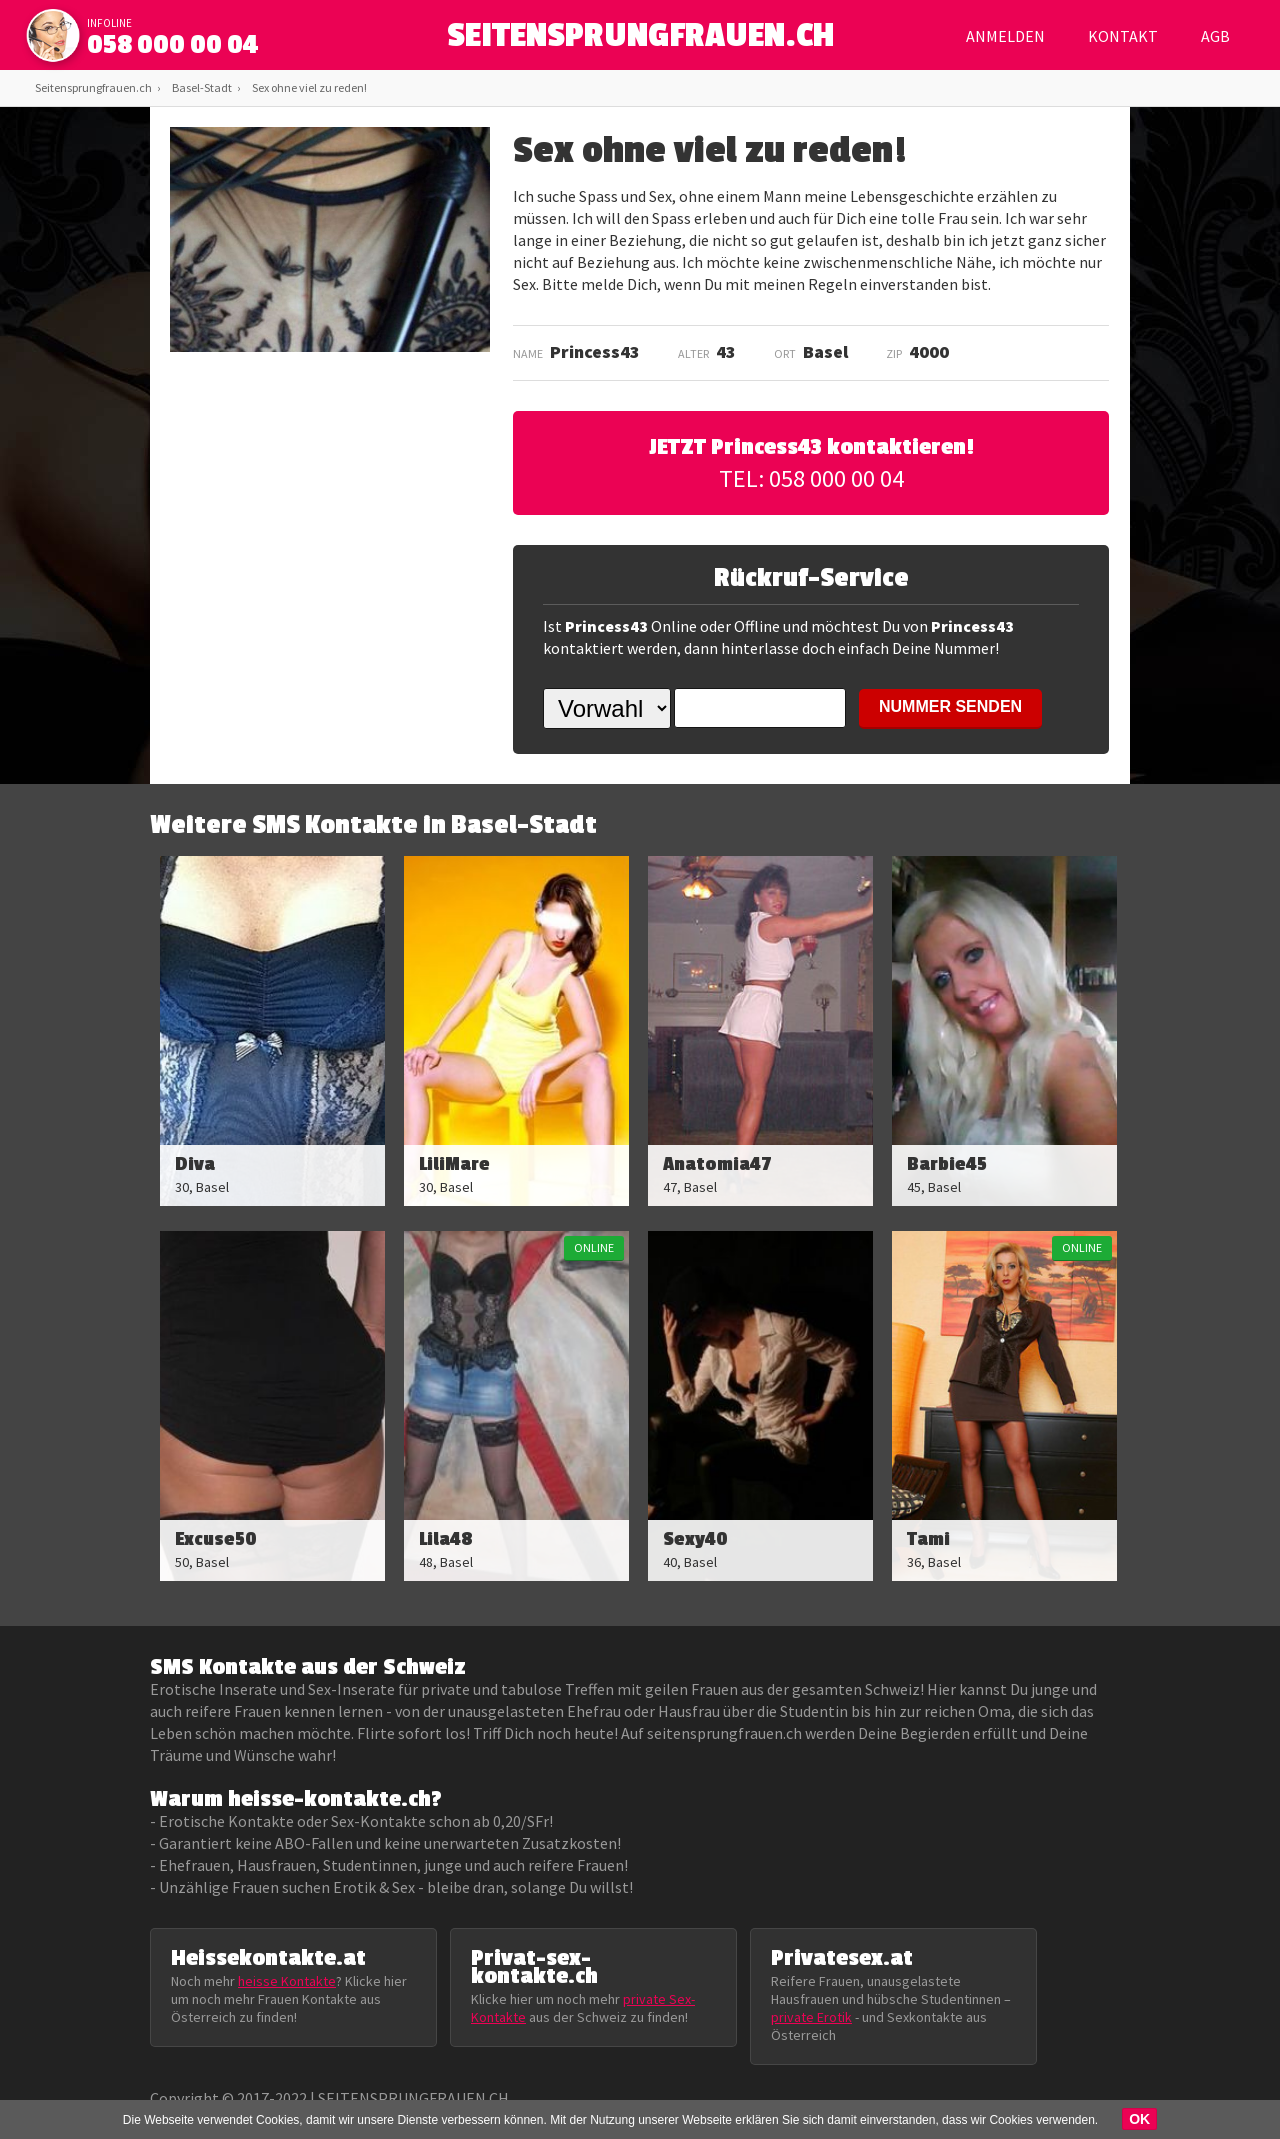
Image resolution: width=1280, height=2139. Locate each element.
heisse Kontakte (287, 1981)
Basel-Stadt (202, 87)
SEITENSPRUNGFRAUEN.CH (640, 40)
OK (1139, 2119)
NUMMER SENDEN (950, 706)
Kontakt (1123, 36)
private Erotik (811, 2017)
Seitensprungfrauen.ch (93, 87)
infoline (109, 23)
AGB (1215, 36)
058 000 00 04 (173, 45)
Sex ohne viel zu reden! (309, 87)
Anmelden (1005, 36)
